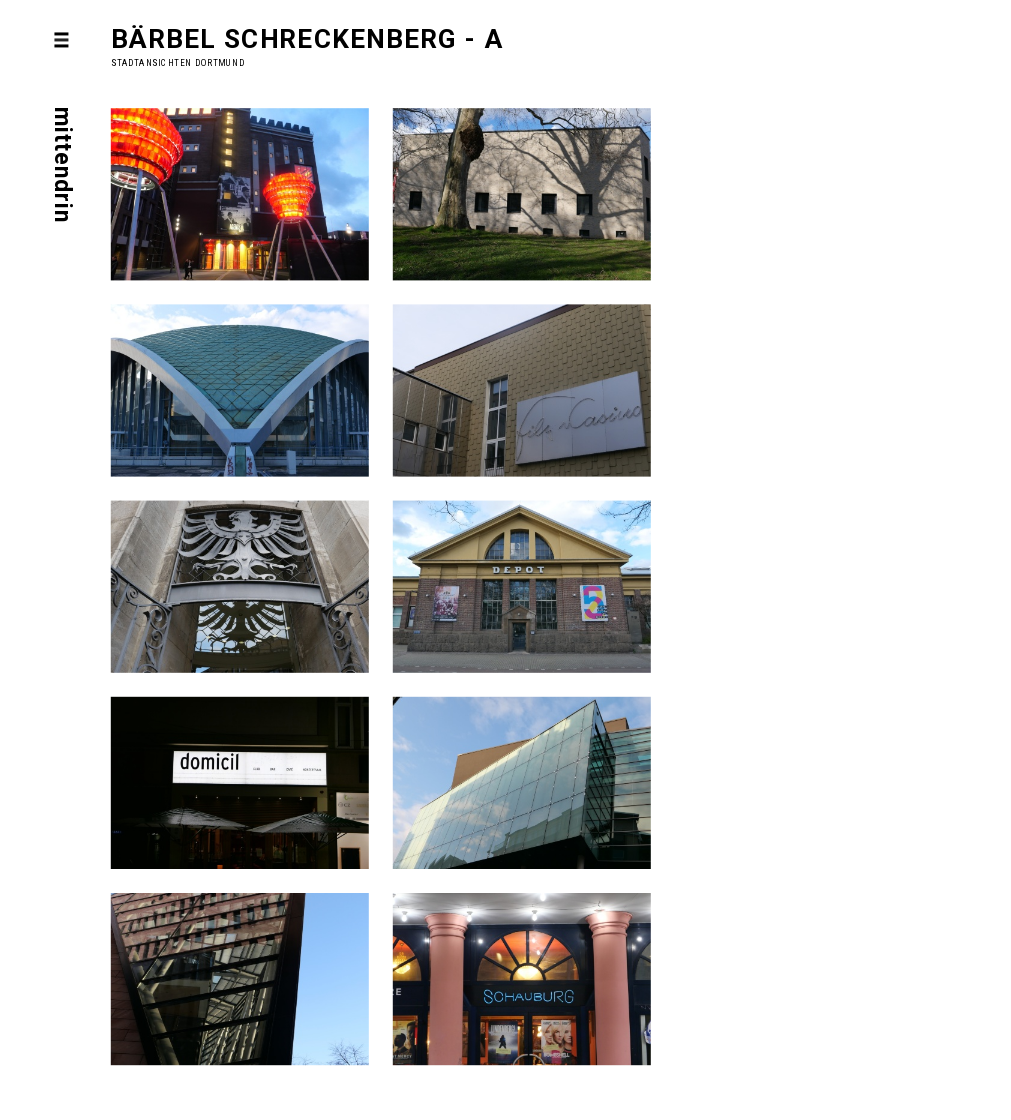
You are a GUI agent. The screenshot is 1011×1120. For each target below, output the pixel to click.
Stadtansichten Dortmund (178, 62)
